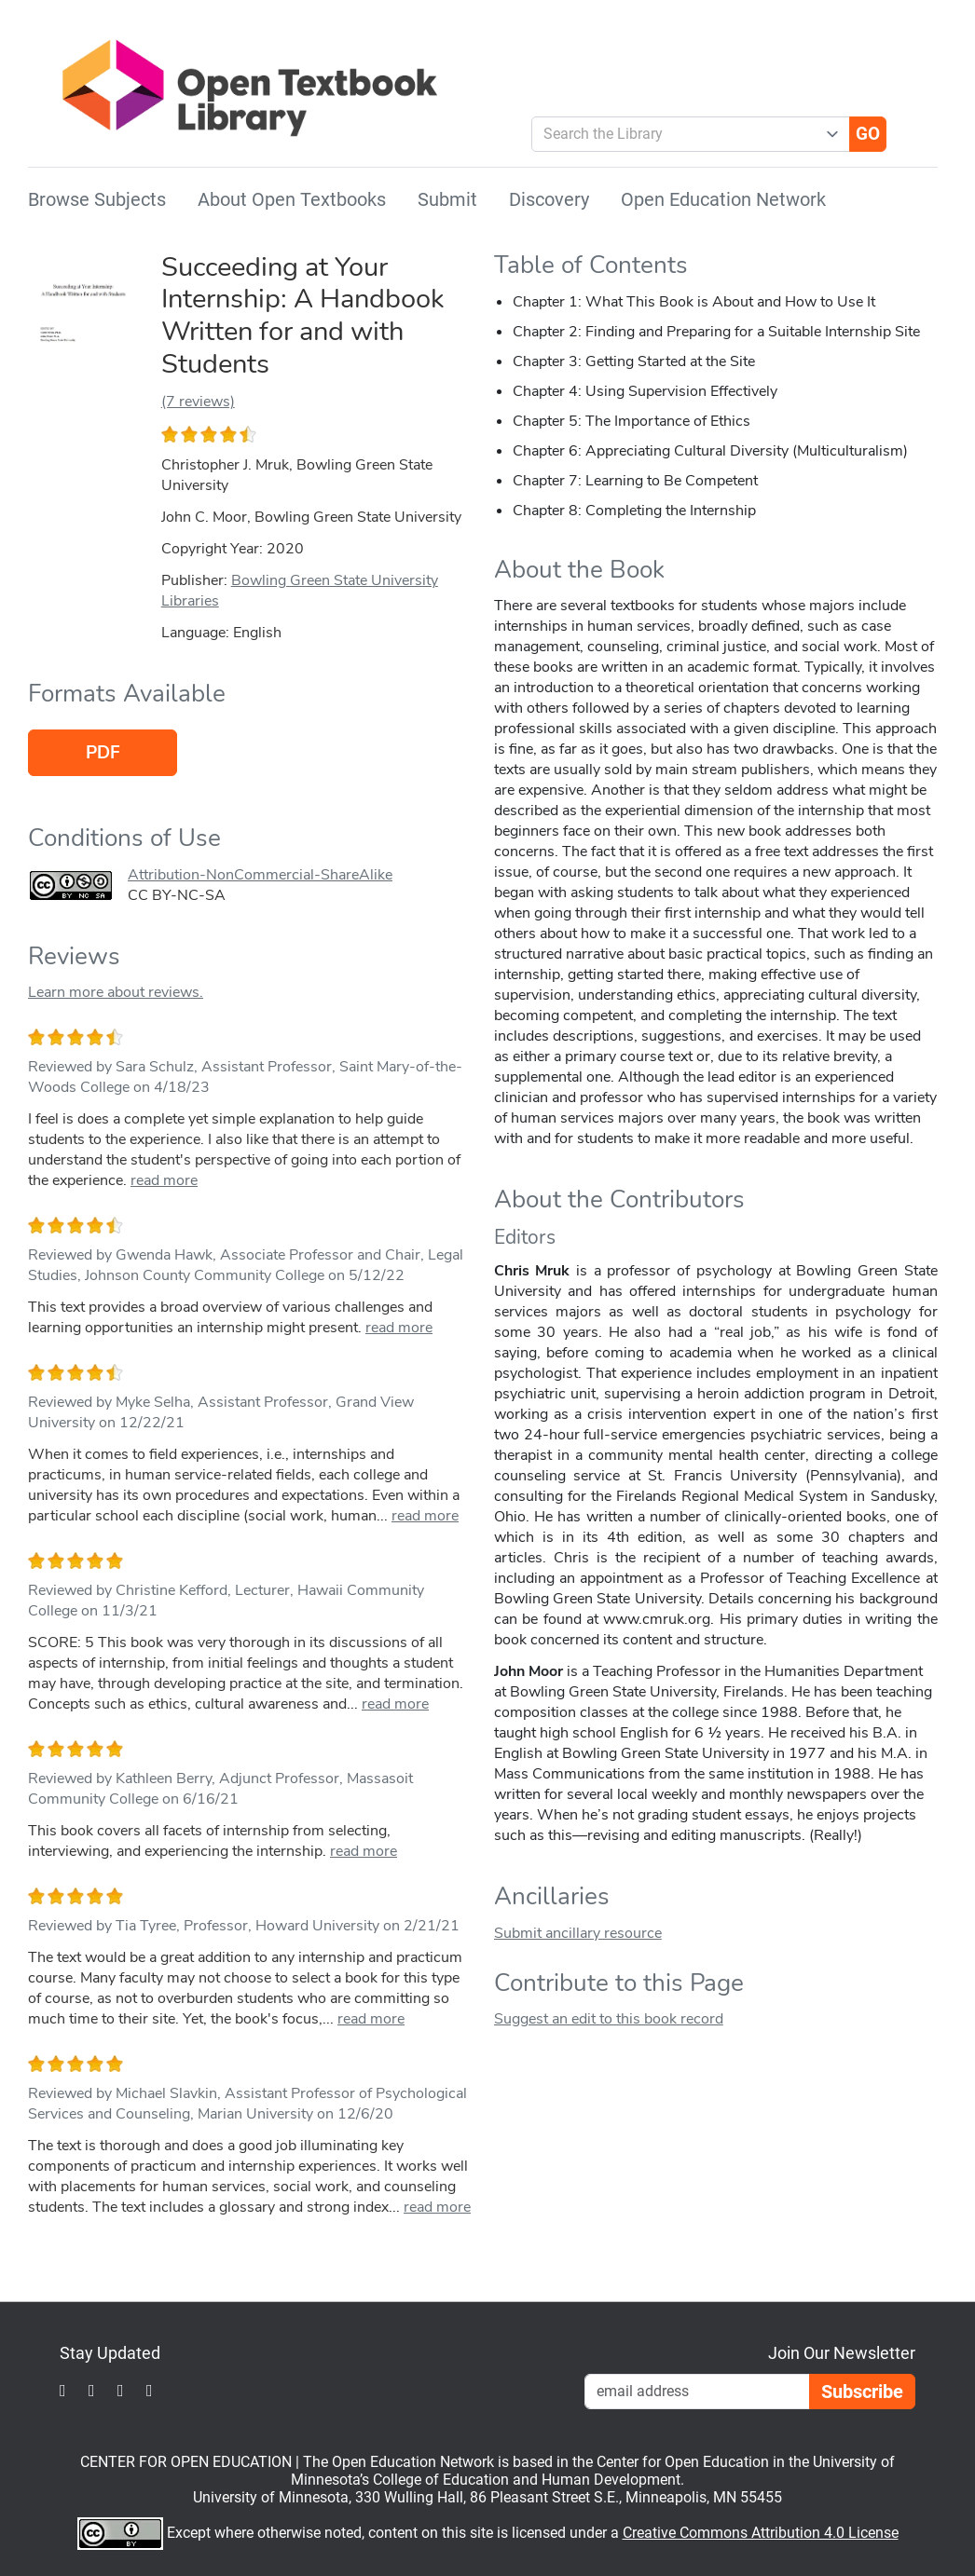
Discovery (549, 199)
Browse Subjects (97, 199)
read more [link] (164, 1180)
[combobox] (683, 134)
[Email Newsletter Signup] (697, 2391)
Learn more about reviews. (115, 992)
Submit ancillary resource (578, 1933)
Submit (447, 199)
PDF (103, 753)
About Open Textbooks (292, 199)
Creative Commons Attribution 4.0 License (761, 2533)
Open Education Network (723, 199)
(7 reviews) (198, 401)
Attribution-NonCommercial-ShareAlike (260, 875)
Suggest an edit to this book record (608, 2019)
